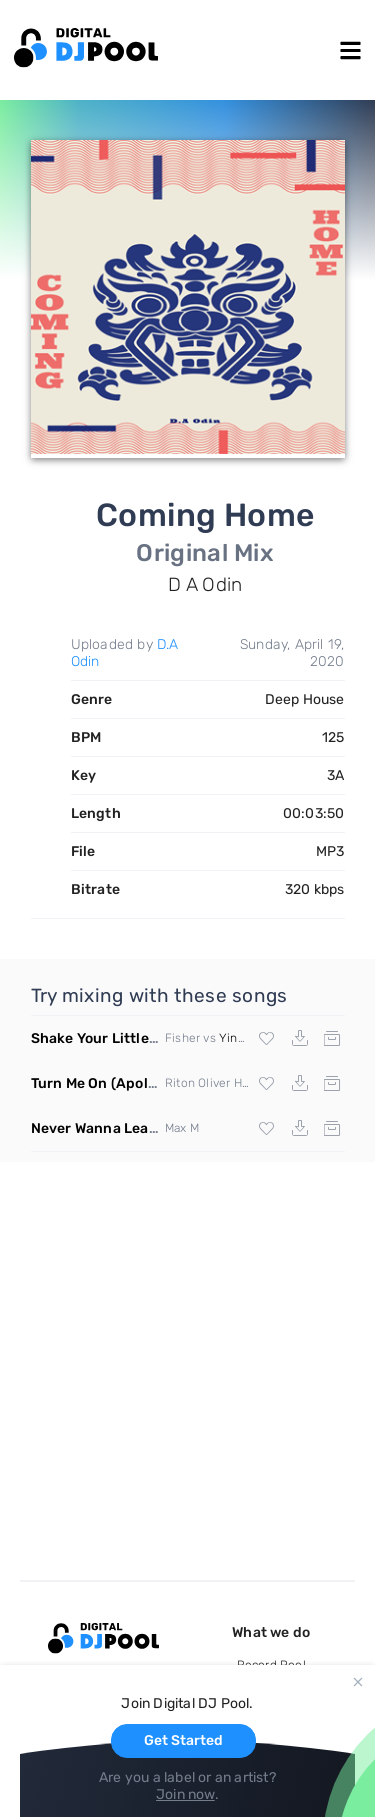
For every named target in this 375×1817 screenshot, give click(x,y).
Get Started (183, 1740)
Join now (185, 1794)
